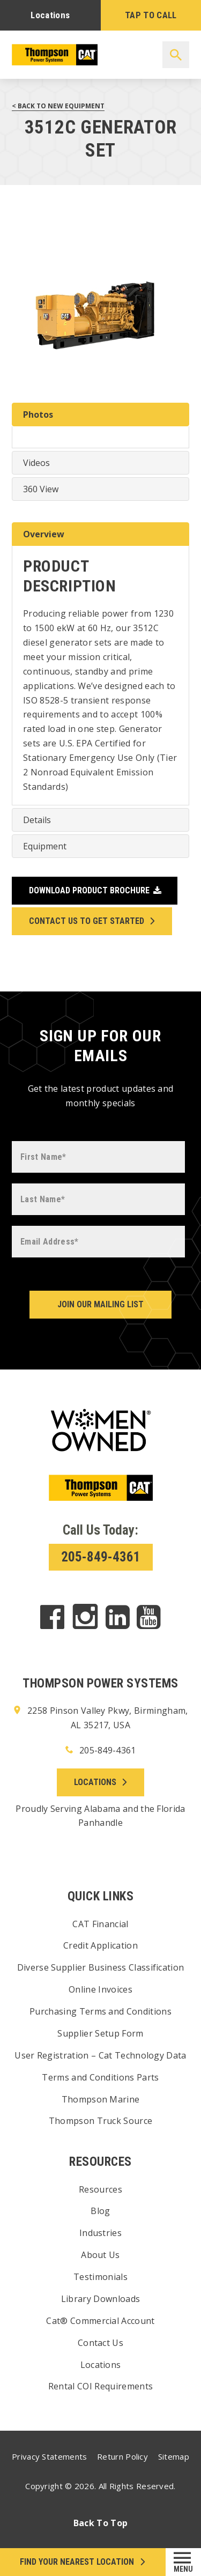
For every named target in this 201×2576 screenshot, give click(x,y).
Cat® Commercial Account (100, 2321)
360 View (40, 489)
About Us (100, 2255)
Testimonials (100, 2277)
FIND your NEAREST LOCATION (77, 2562)
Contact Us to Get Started (86, 921)
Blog (100, 2211)
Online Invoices (100, 1989)
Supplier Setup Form (100, 2033)
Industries (100, 2233)
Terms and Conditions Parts (100, 2077)
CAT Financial (100, 1924)
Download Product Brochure (89, 890)
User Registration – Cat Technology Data (100, 2055)
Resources (100, 2189)
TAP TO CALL (151, 15)
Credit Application (100, 1945)
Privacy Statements (49, 2456)
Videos (36, 463)
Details (37, 820)
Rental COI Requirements (100, 2386)
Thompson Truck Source (101, 2121)
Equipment (44, 846)
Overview (43, 534)
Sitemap (173, 2456)
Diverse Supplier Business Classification (100, 1967)
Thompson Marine (101, 2099)
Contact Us (100, 2343)
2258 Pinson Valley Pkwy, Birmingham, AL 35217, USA (100, 1717)
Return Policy (122, 2456)
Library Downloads (100, 2299)
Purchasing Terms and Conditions (100, 2011)
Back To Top (100, 2523)
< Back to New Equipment (58, 105)
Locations (50, 15)
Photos (38, 414)
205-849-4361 (100, 1557)
